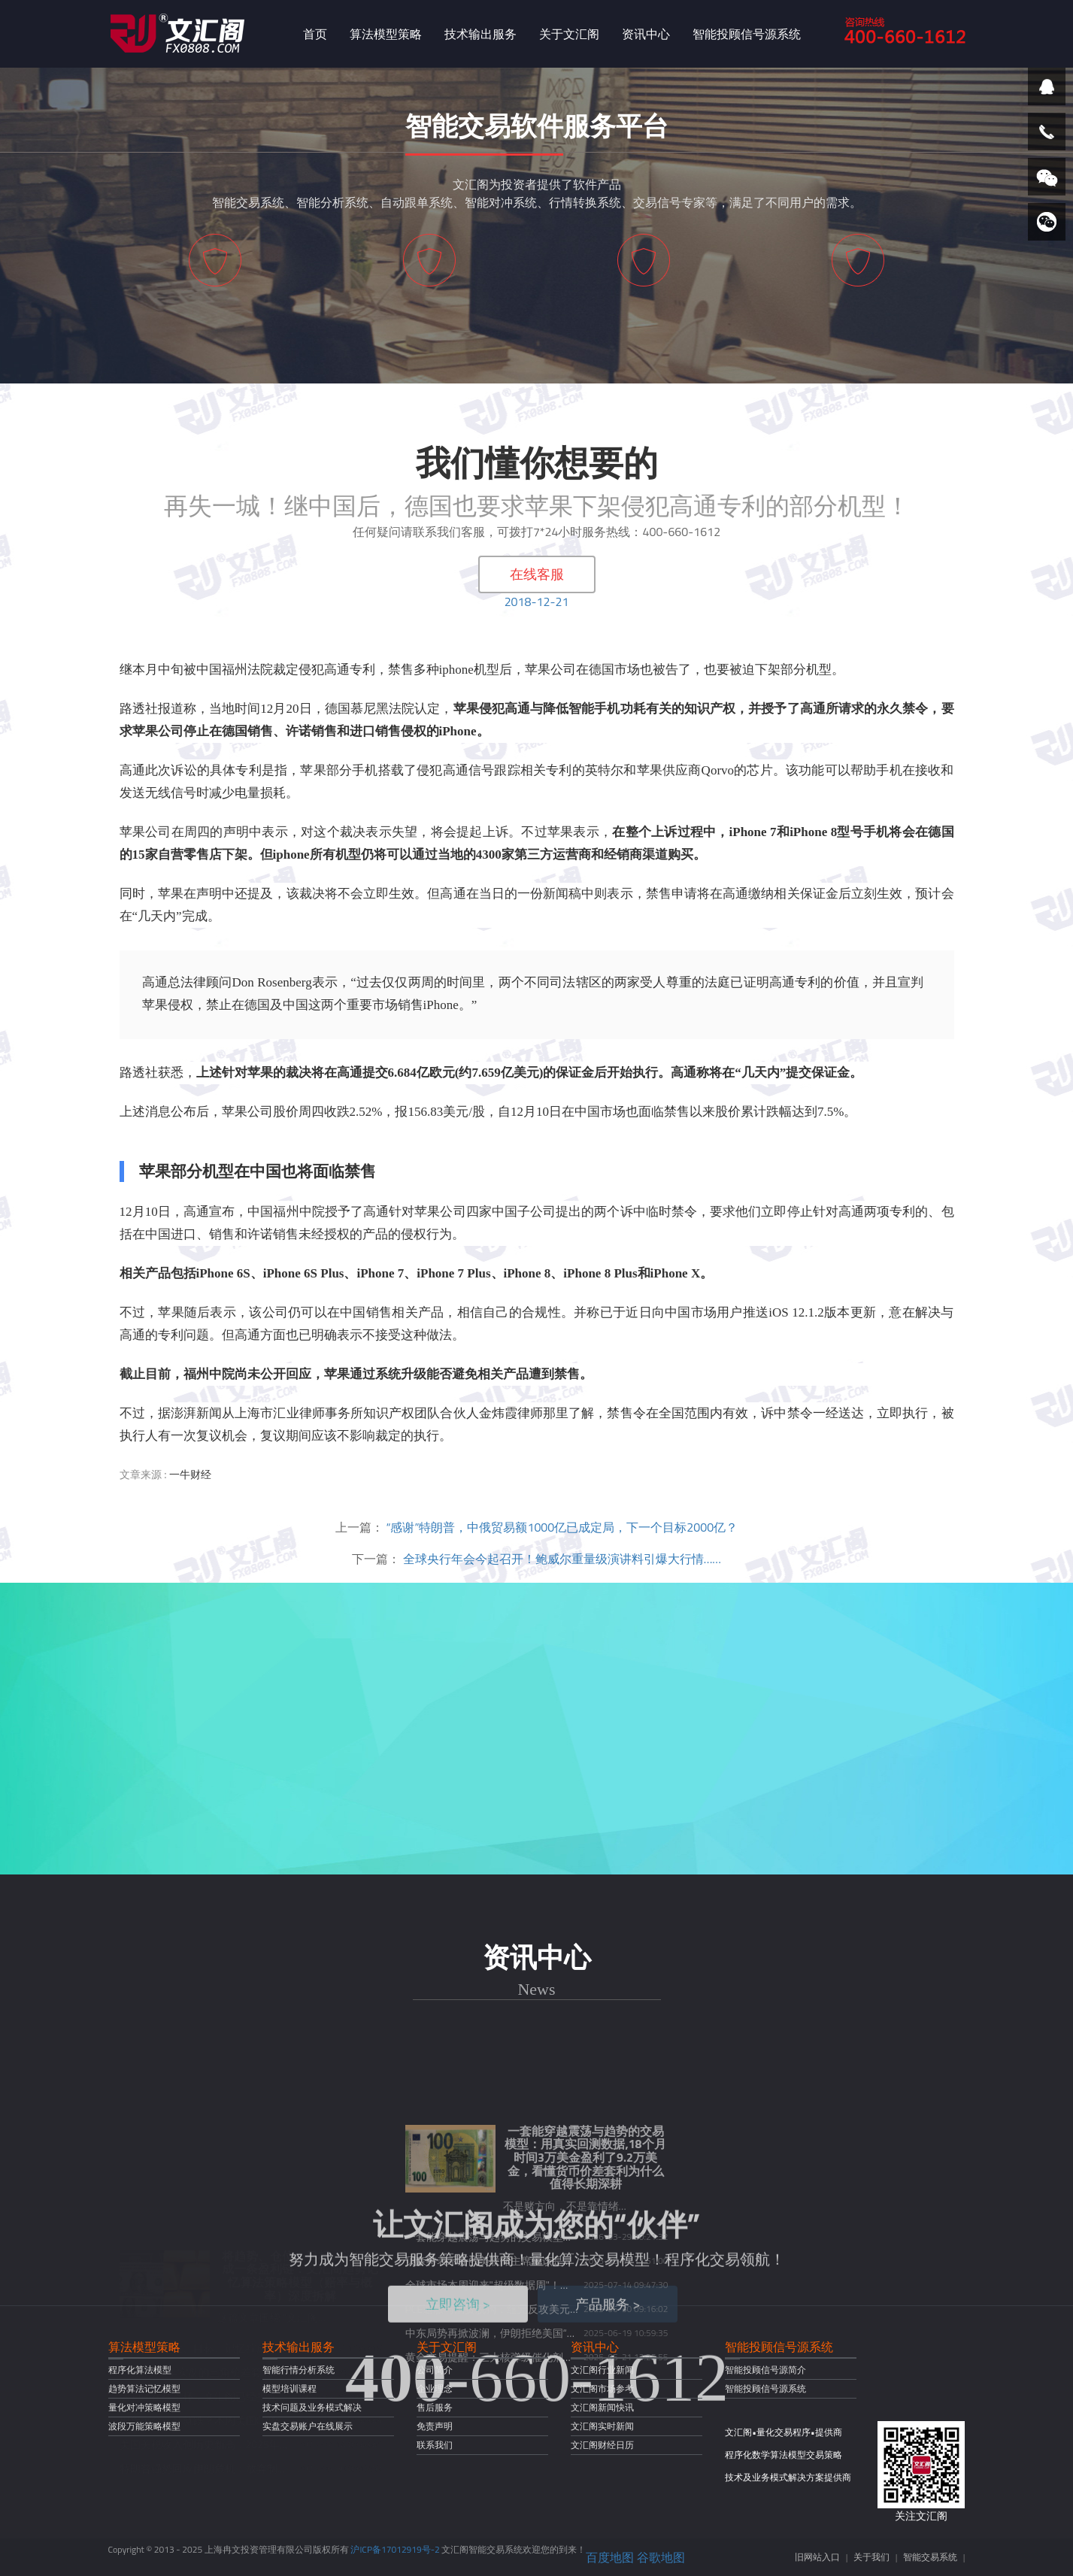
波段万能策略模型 (144, 2426)
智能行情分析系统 (298, 2369)
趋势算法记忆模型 (144, 2388)
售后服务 (435, 2407)
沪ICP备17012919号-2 (394, 2549)
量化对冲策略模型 (144, 2407)
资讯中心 (646, 34)
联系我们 (435, 2445)
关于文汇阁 (569, 34)
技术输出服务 (480, 34)
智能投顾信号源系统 (747, 34)
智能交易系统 (930, 2557)
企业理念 (435, 2388)
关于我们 (871, 2557)
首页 (315, 34)
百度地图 (610, 2557)
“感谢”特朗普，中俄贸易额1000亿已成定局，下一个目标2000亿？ (562, 1527)
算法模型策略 (386, 34)
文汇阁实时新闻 (602, 2426)
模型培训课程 (289, 2388)
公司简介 (435, 2369)
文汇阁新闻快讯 (602, 2407)
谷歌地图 (661, 2557)
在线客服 (537, 574)
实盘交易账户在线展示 (307, 2426)
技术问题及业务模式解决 (312, 2407)
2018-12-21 (537, 601)
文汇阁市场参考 (602, 2388)
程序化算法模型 (139, 2369)
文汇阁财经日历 (602, 2445)
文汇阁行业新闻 (602, 2369)
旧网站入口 (817, 2557)
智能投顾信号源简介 (765, 2369)
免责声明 (435, 2426)
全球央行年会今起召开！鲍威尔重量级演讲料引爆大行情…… (562, 1559)
